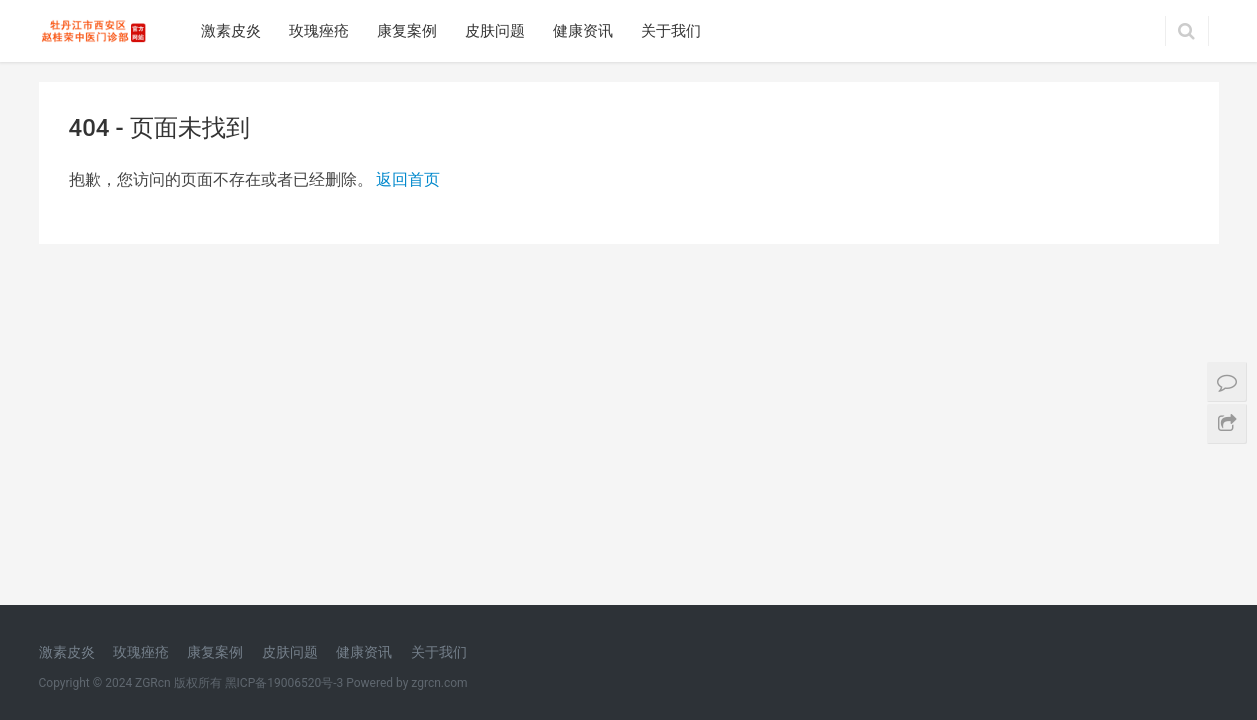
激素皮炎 (231, 31)
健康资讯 (583, 31)
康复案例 (407, 31)
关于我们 (671, 31)
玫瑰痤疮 (319, 31)
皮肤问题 (495, 31)
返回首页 (408, 179)
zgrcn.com (439, 363)
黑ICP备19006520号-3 (284, 363)
